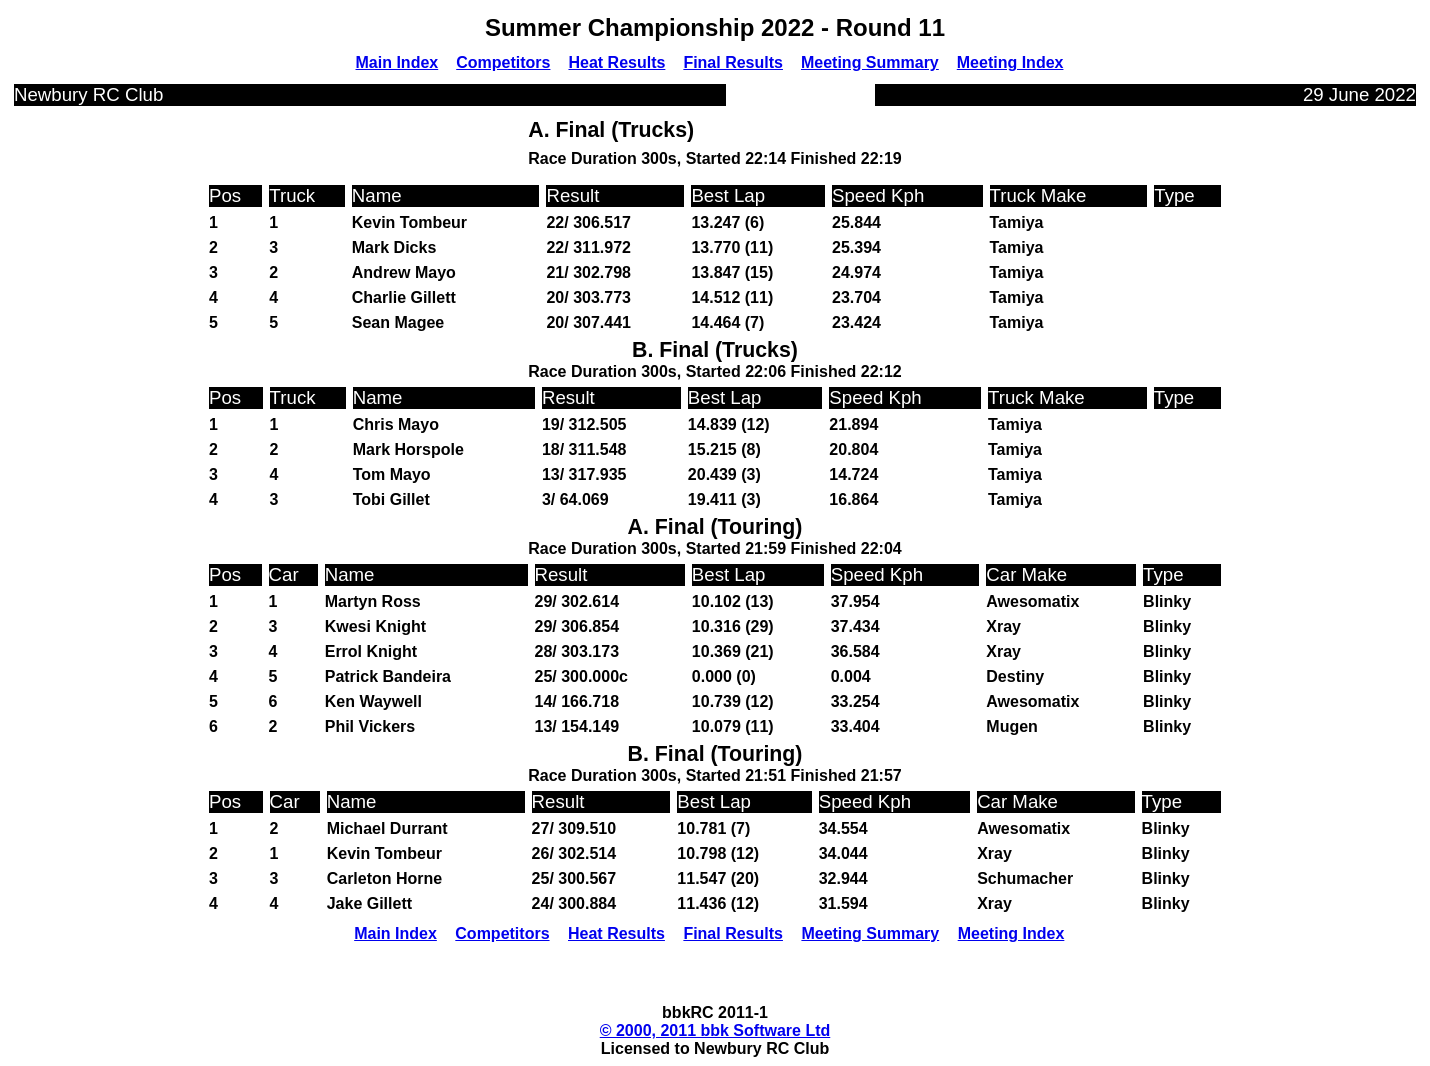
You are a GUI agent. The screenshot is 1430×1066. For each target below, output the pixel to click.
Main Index (397, 62)
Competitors (503, 62)
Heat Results (616, 62)
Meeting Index (1010, 62)
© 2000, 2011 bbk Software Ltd (715, 1030)
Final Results (733, 62)
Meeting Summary (870, 62)
